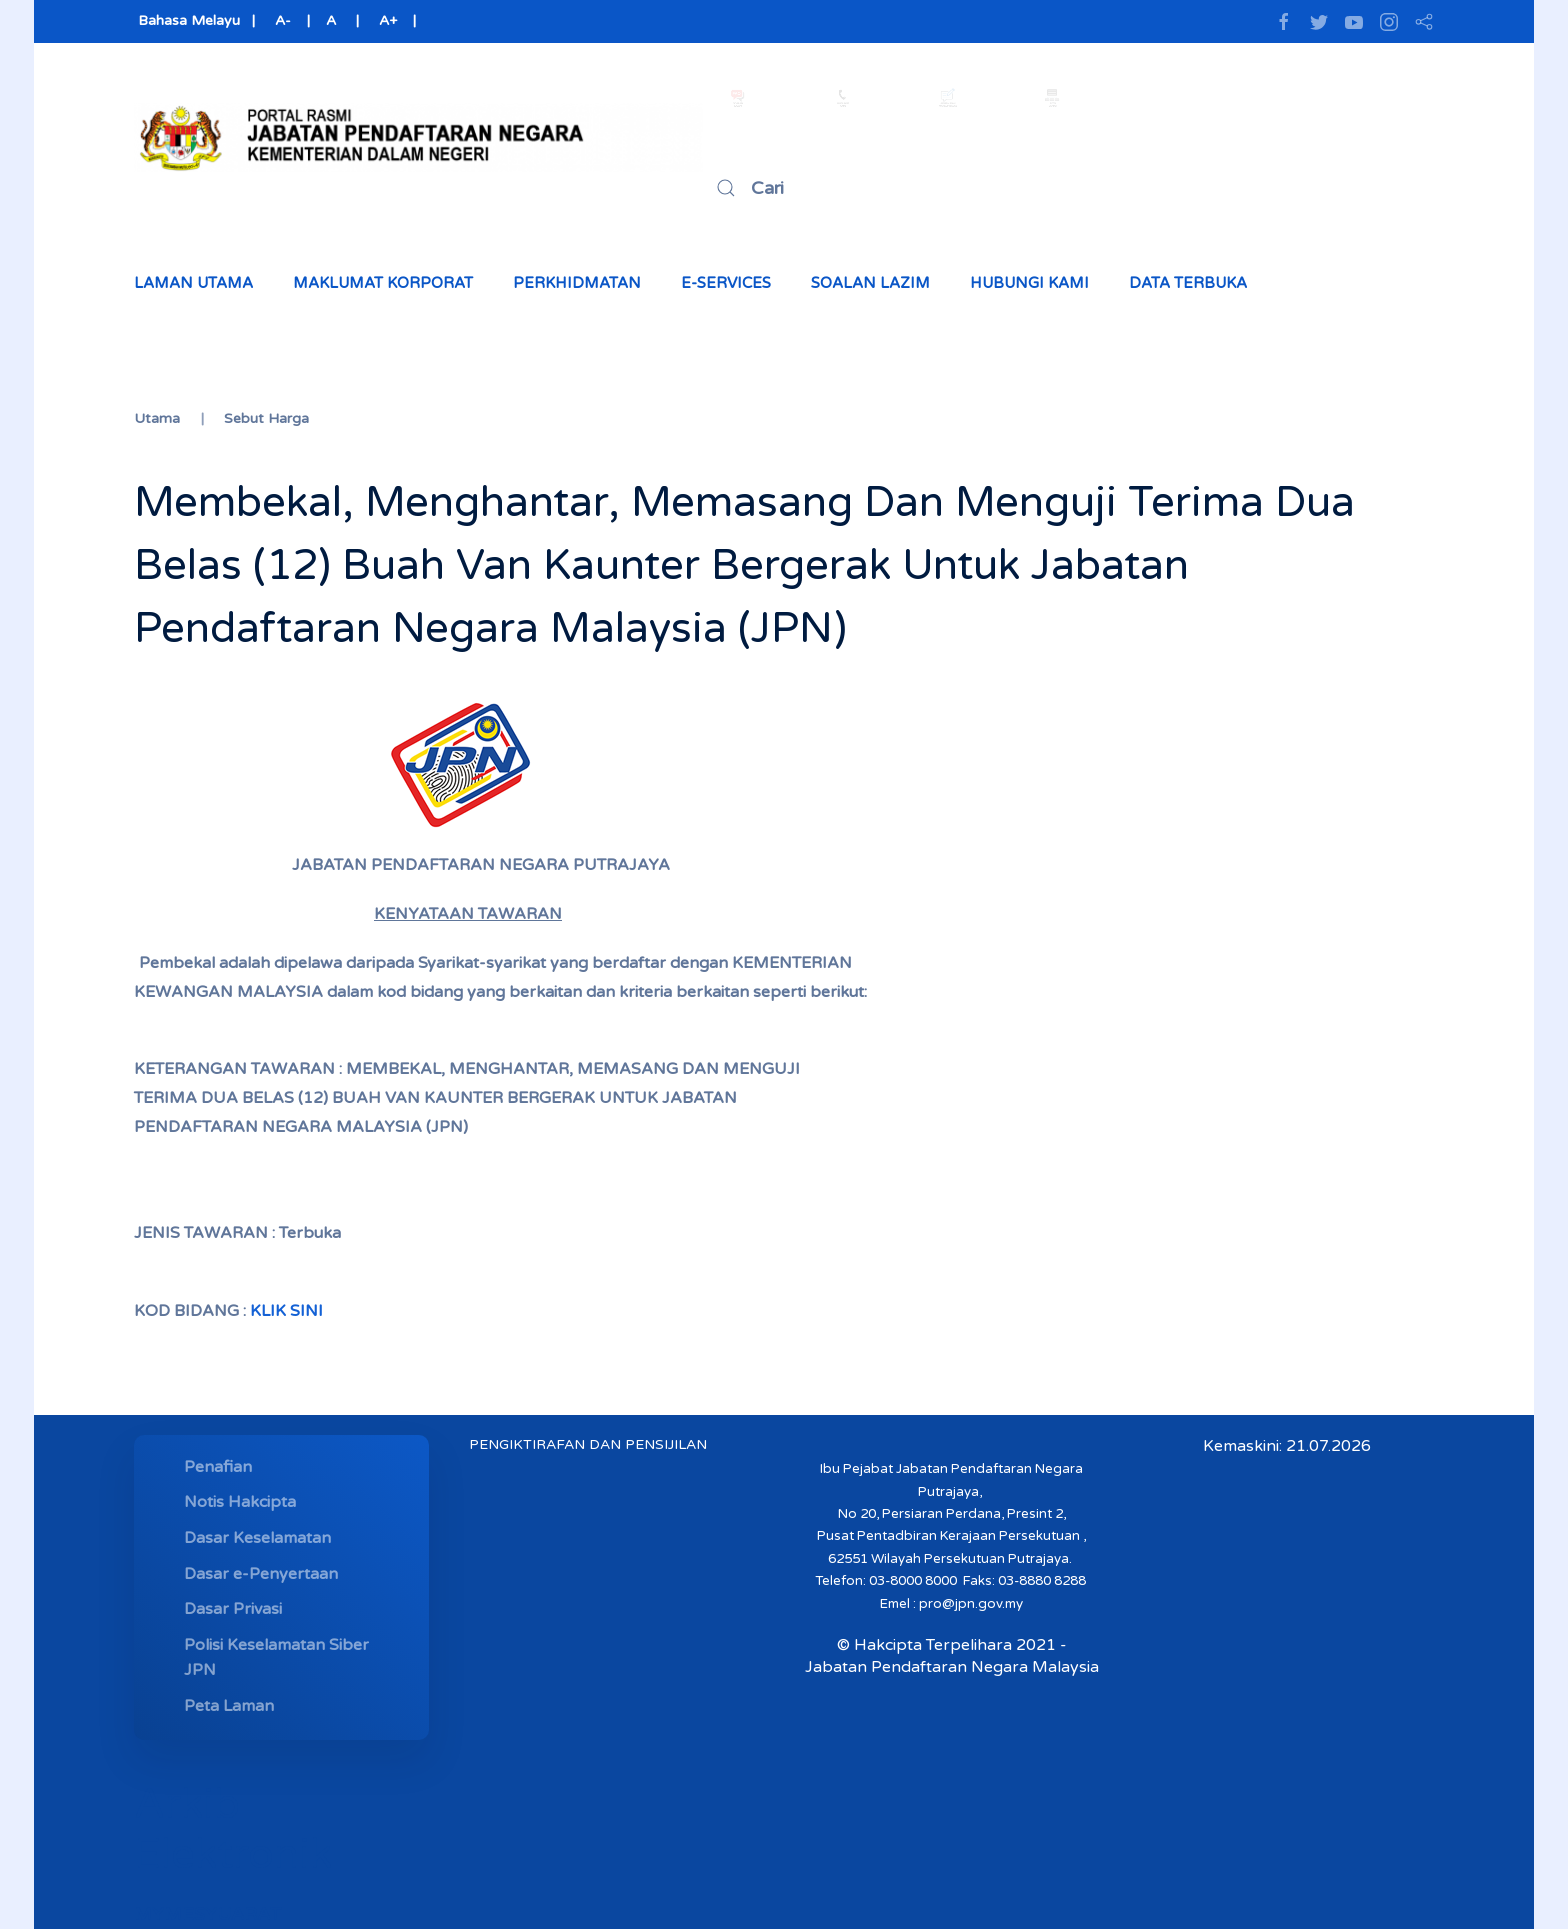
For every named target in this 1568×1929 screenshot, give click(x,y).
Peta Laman (229, 1706)
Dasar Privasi (233, 1609)
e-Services (726, 283)
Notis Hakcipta (240, 1502)
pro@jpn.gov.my (971, 1604)
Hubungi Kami (1029, 283)
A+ (388, 20)
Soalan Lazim (870, 283)
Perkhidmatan (577, 283)
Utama (157, 418)
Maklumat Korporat (383, 283)
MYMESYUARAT (208, 1914)
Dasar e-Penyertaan (261, 1574)
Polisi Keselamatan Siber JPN (276, 1658)
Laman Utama (193, 283)
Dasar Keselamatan (257, 1538)
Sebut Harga (266, 418)
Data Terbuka (1188, 283)
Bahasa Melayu (187, 20)
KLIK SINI (286, 1311)
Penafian (218, 1467)
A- (283, 20)
